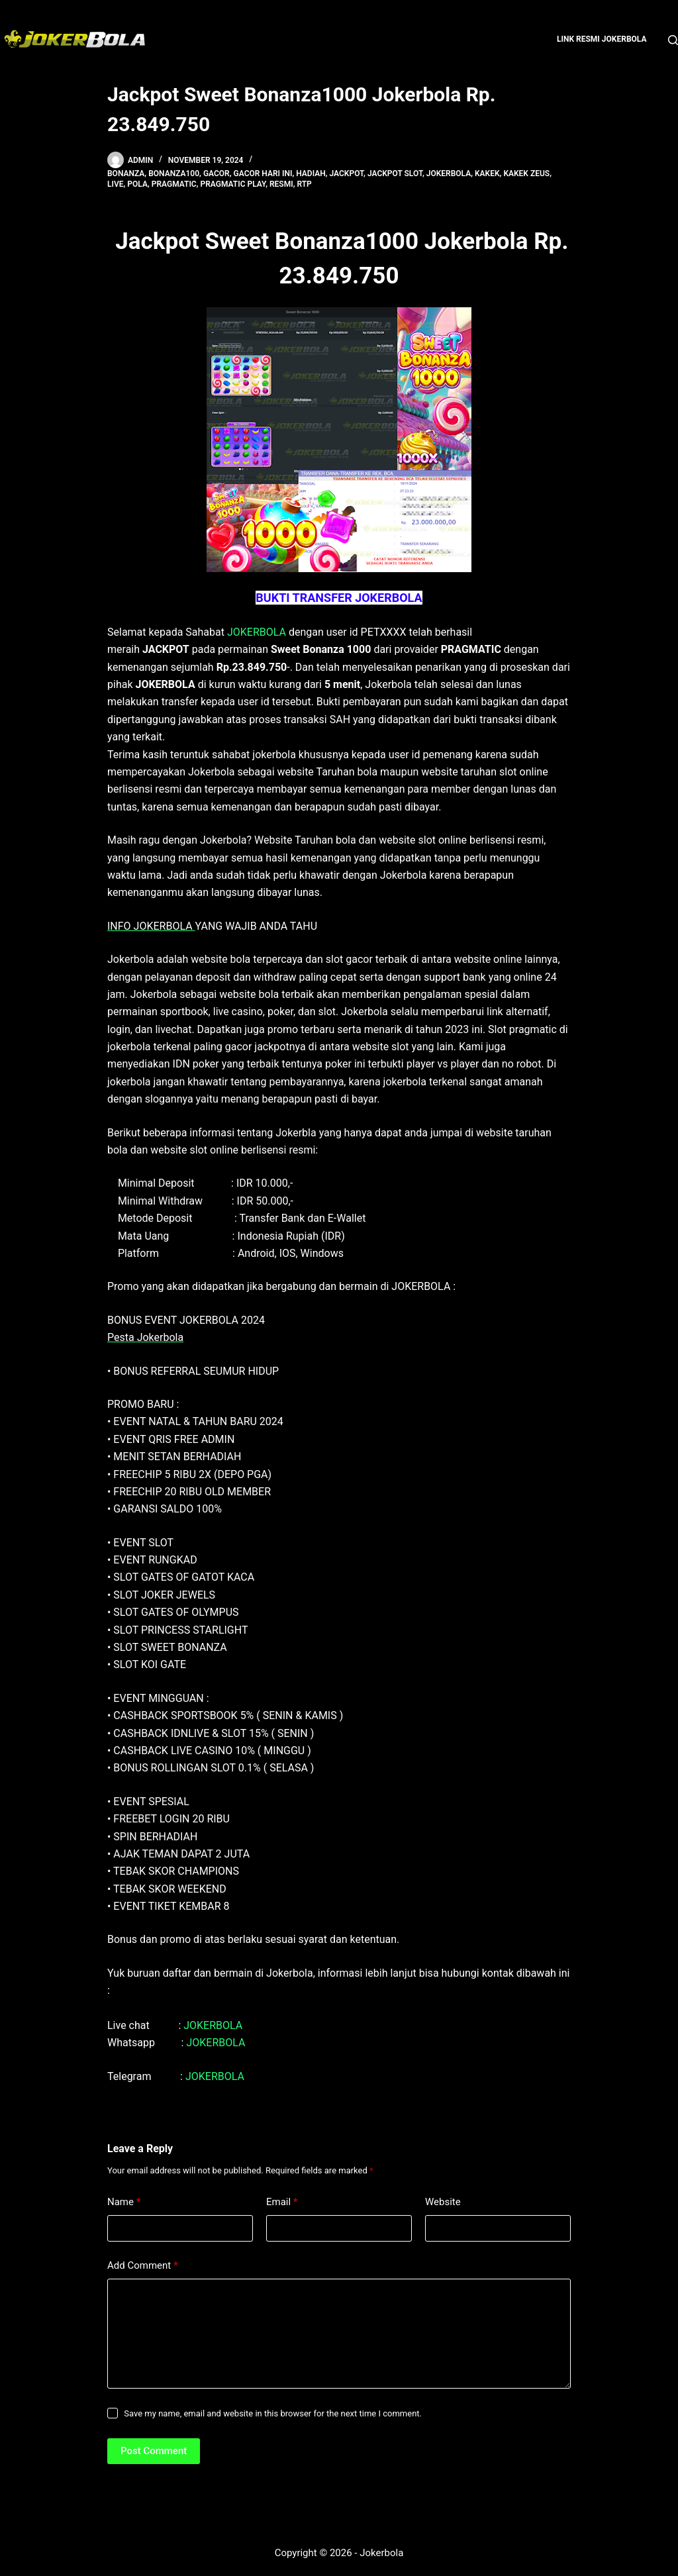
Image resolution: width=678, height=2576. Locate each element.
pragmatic (174, 184)
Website (443, 2202)
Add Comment (142, 2265)
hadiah (311, 173)
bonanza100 (173, 173)
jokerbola (448, 173)
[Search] (673, 40)
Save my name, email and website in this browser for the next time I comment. (273, 2413)
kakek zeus (526, 173)
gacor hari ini (263, 173)
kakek (487, 173)
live (115, 184)
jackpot (347, 173)
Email (282, 2202)
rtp (304, 184)
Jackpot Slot (394, 173)
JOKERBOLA (256, 632)
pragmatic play (233, 184)
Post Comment (154, 2451)
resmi (281, 184)
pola (137, 184)
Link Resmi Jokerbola (602, 39)
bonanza (125, 173)
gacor (216, 173)
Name (124, 2202)
